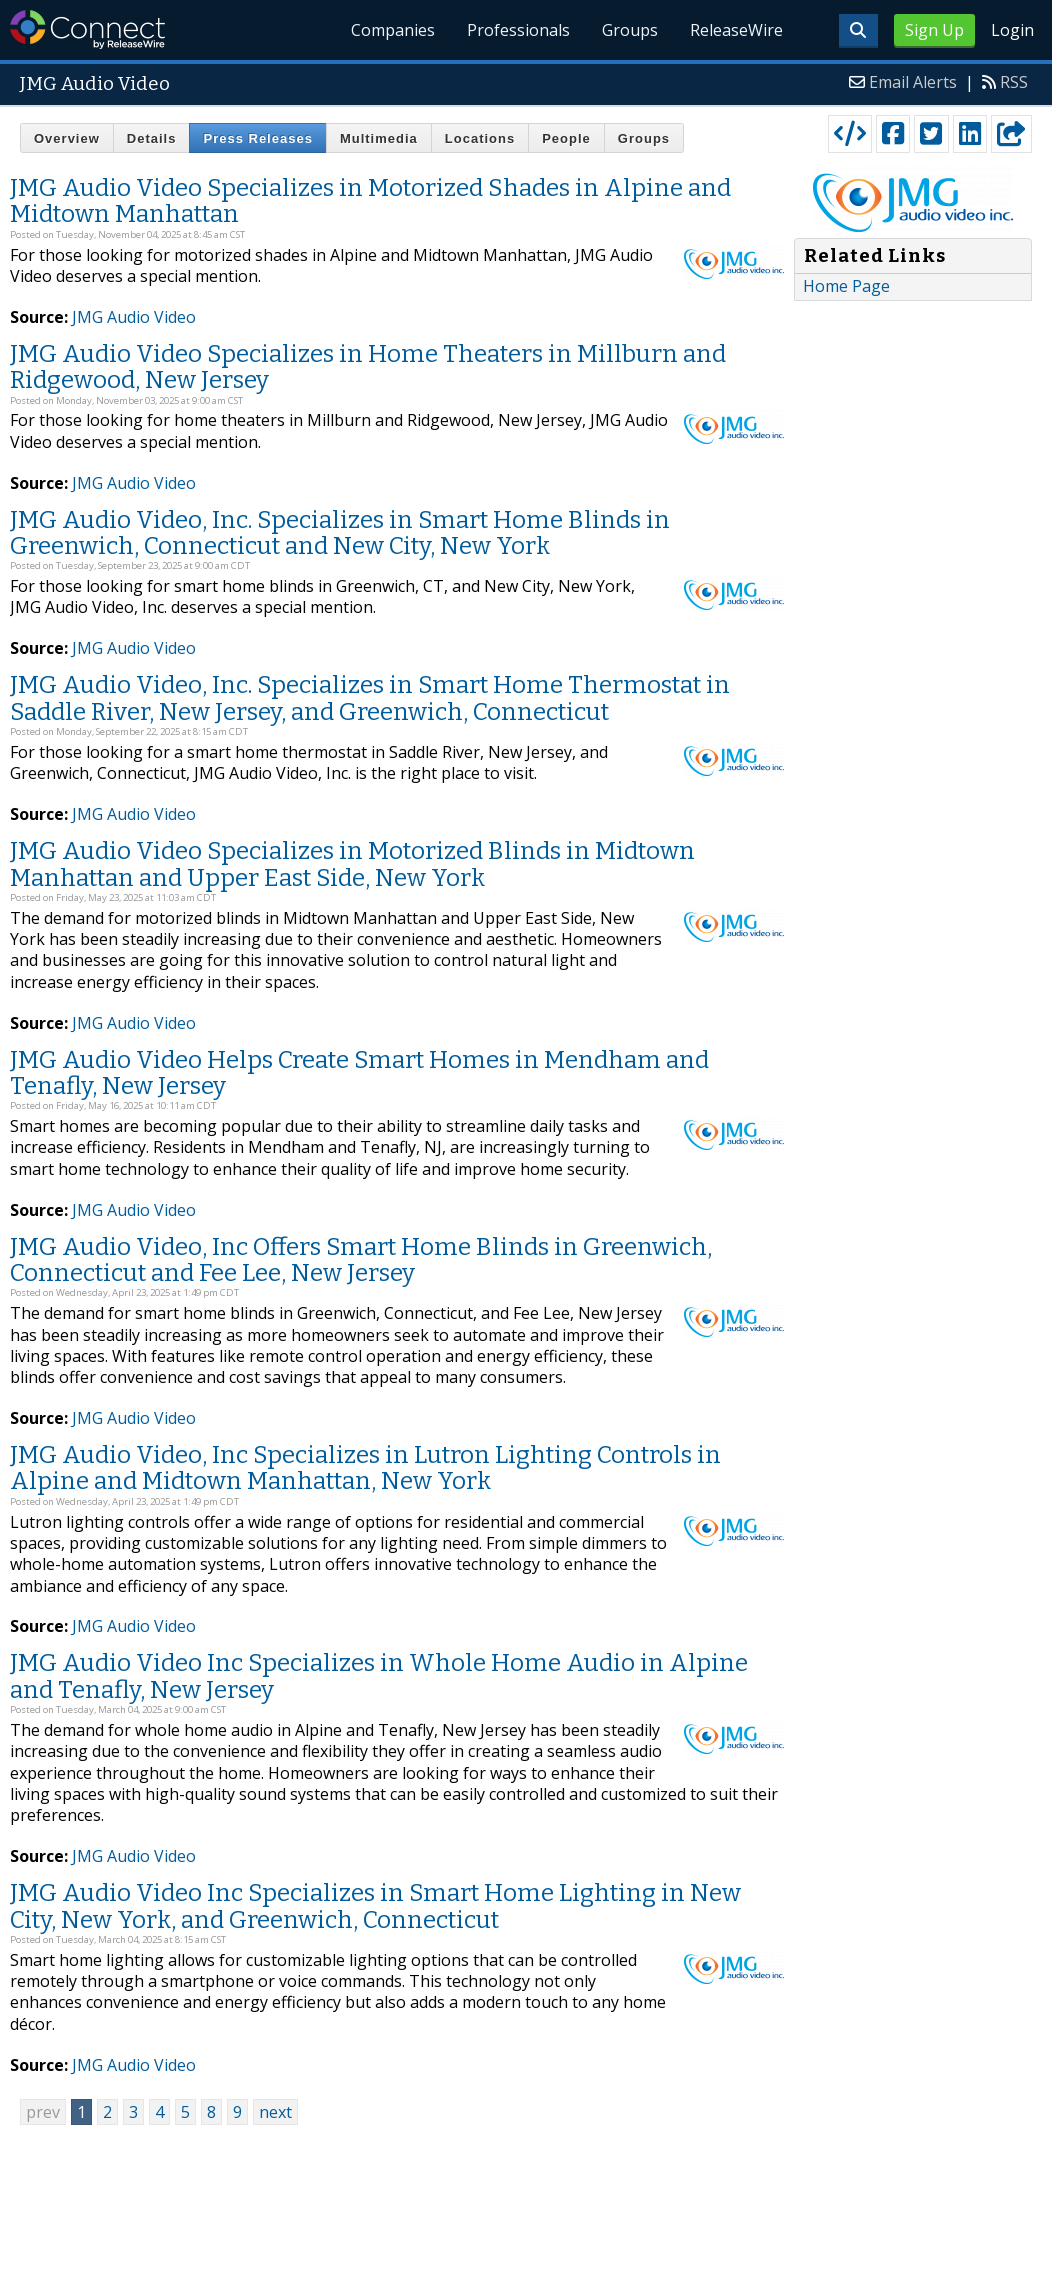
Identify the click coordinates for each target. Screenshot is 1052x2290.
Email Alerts (913, 82)
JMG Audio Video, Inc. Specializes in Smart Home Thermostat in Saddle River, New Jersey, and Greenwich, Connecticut (370, 698)
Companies (394, 30)
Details (152, 138)
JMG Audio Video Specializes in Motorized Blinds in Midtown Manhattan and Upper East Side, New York (352, 864)
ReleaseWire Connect (87, 29)
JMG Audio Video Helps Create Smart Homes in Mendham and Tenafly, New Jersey (359, 1073)
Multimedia (379, 138)
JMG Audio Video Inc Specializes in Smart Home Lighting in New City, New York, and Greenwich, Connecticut (375, 1906)
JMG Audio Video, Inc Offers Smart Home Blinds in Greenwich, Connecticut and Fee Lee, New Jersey (361, 1260)
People (566, 138)
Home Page (846, 286)
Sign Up (934, 30)
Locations (480, 138)
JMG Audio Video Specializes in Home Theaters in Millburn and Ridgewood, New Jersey (368, 367)
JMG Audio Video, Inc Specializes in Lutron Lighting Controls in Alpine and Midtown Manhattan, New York (365, 1468)
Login (1012, 30)
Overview (67, 138)
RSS (1014, 82)
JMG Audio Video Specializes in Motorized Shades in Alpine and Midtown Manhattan (370, 201)
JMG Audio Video (134, 317)
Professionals (519, 30)
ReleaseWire (736, 30)
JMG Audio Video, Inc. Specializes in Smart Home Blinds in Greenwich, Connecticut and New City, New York (340, 533)
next (275, 2112)
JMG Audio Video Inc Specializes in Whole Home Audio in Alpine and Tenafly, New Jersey (379, 1676)
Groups (630, 30)
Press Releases (257, 138)
